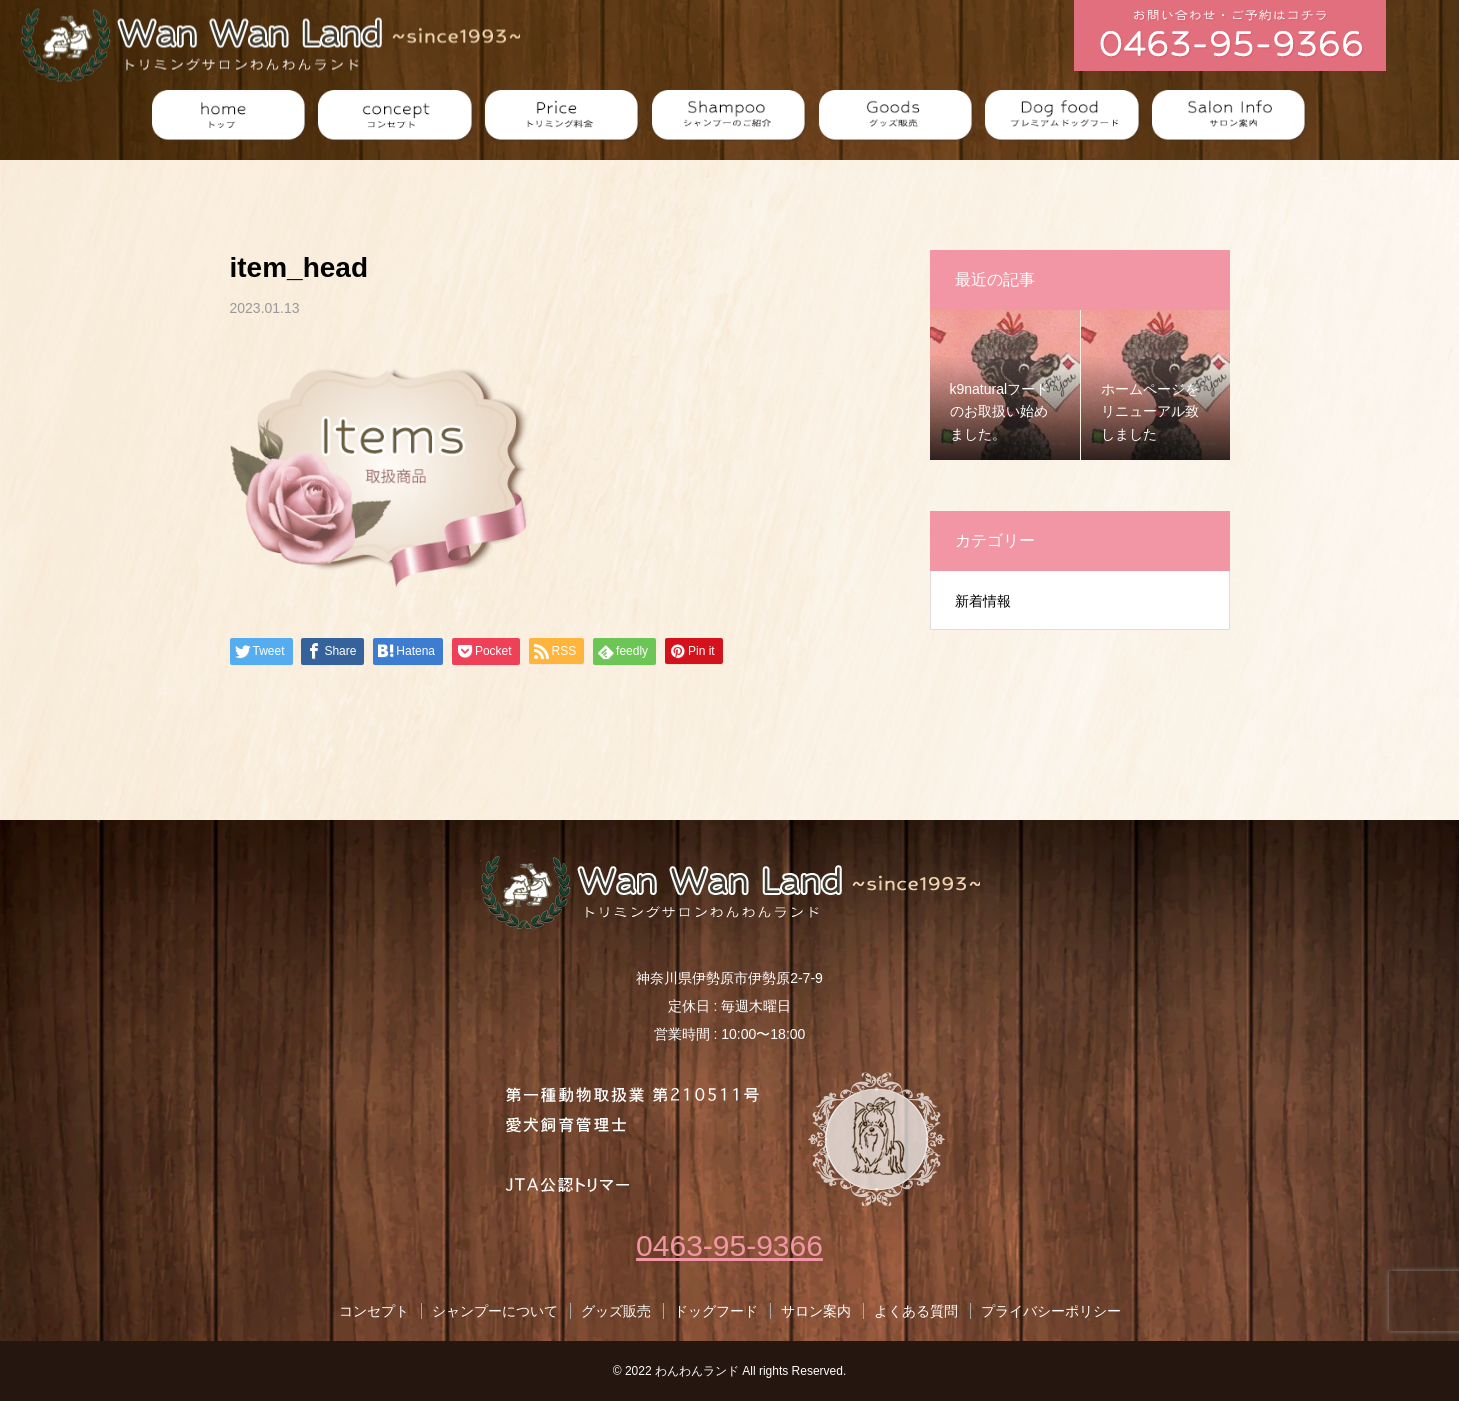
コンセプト (374, 1311)
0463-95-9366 (729, 1245)
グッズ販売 (616, 1311)
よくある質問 (916, 1311)
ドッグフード (716, 1311)
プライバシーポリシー (1051, 1311)
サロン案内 (816, 1311)
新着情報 (983, 601)
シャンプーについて (495, 1311)
